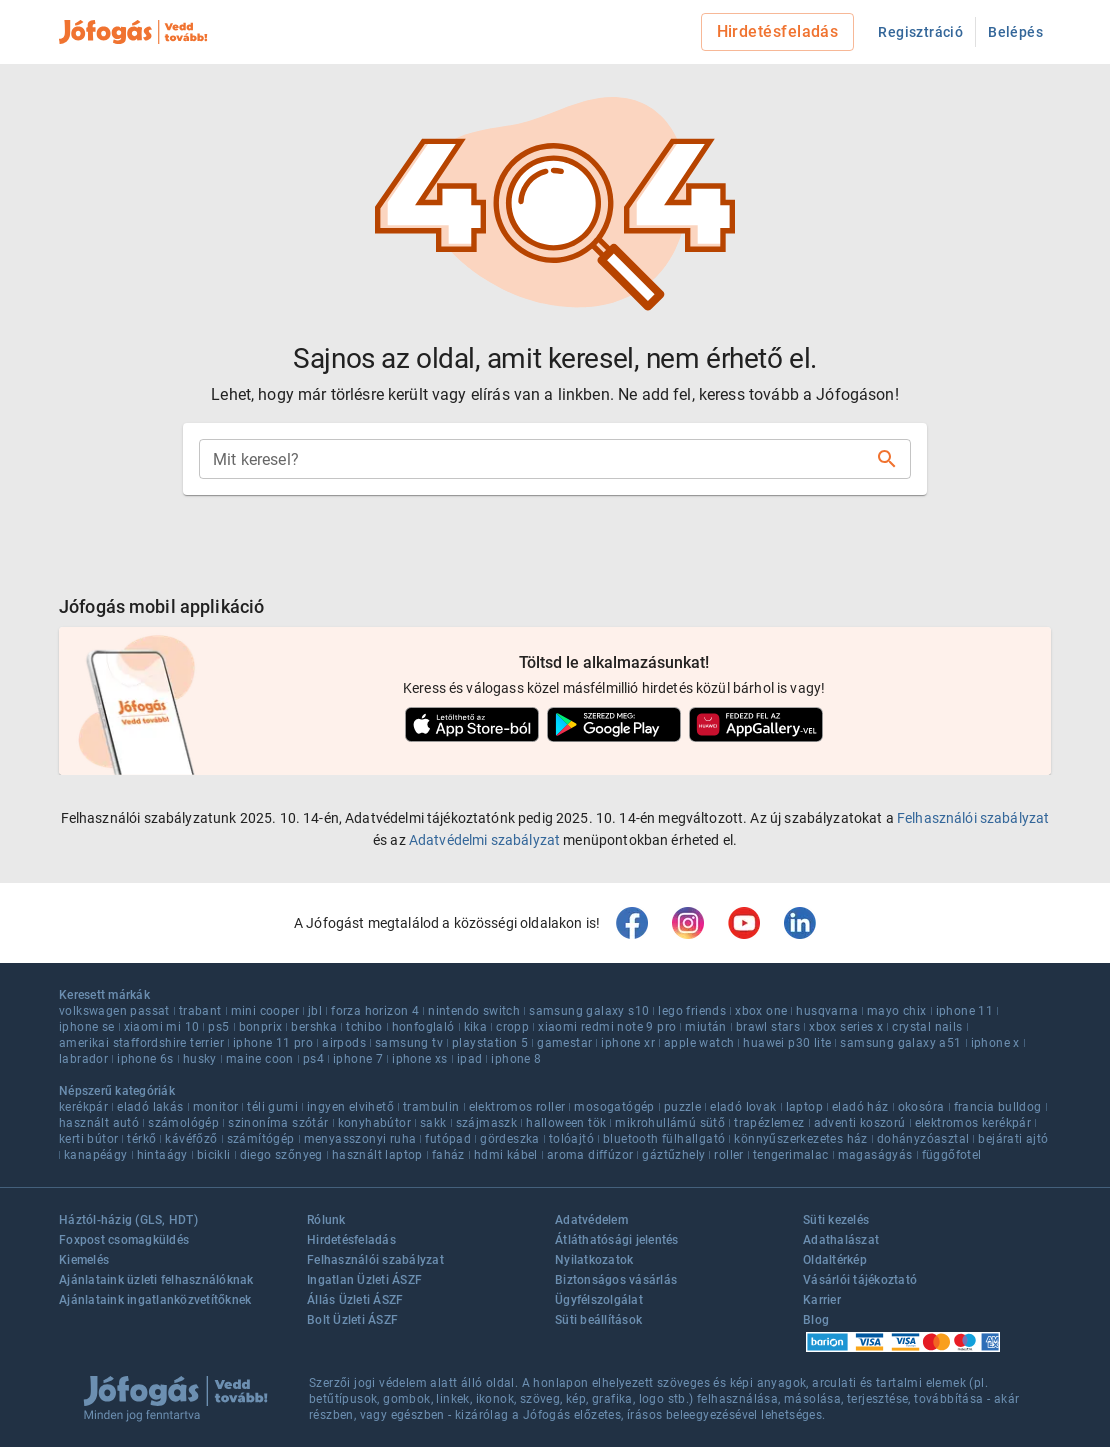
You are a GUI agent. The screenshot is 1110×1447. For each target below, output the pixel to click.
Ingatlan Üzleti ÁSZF (364, 1280)
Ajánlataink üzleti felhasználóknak (156, 1280)
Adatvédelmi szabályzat (484, 840)
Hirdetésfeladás (778, 31)
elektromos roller (517, 1107)
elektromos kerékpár (973, 1123)
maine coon (260, 1059)
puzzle (682, 1107)
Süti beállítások (598, 1320)
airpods (344, 1043)
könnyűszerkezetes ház (800, 1139)
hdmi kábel (506, 1155)
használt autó (99, 1123)
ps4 (313, 1059)
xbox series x (846, 1027)
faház (448, 1155)
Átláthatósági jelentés (617, 1240)
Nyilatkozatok (594, 1260)
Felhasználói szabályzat (973, 818)
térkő (141, 1139)
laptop (804, 1107)
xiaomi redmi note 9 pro (607, 1027)
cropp (512, 1027)
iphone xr (628, 1043)
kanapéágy (96, 1155)
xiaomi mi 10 (162, 1027)
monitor (216, 1107)
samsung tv (409, 1043)
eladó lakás (150, 1107)
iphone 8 (516, 1059)
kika (476, 1027)
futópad (448, 1139)
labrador (83, 1059)
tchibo (364, 1027)
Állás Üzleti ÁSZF (355, 1300)
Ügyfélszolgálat (599, 1300)
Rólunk (326, 1220)
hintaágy (162, 1155)
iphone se (87, 1027)
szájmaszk (487, 1123)
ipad (470, 1059)
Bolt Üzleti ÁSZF (352, 1320)
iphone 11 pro (273, 1043)
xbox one (761, 1011)
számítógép (261, 1139)
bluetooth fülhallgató (664, 1139)
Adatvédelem (591, 1220)
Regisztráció (920, 32)
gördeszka (510, 1139)
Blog (816, 1320)
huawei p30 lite (787, 1043)
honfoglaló (423, 1027)
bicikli (214, 1155)
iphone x (995, 1043)
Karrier (822, 1300)
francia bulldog (998, 1107)
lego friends (692, 1011)
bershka (314, 1027)
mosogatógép (614, 1107)
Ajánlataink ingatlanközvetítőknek (155, 1300)
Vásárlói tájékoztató (860, 1280)
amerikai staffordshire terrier (141, 1043)
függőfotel (952, 1155)
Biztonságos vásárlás (616, 1280)
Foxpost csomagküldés (124, 1240)
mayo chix (897, 1011)
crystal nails (927, 1027)
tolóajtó (571, 1139)
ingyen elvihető (350, 1107)
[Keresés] (887, 459)
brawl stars (768, 1027)
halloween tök (566, 1123)
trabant (200, 1011)
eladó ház (860, 1107)
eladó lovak (743, 1107)
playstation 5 (490, 1043)
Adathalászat (841, 1240)
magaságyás (875, 1155)
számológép (183, 1123)
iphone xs (420, 1059)
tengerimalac (791, 1155)
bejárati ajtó (1013, 1139)
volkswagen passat (114, 1011)
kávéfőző (191, 1139)
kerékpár (83, 1107)
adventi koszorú (860, 1123)
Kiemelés (84, 1260)
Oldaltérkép (835, 1260)
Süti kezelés (836, 1220)
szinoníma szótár (278, 1123)
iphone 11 (965, 1011)
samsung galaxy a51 (900, 1043)
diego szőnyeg (281, 1155)
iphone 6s (145, 1059)
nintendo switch (474, 1011)
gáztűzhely (673, 1155)
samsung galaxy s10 (589, 1011)
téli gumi (272, 1107)
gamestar (564, 1043)
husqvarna (827, 1011)
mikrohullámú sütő (670, 1123)
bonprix (261, 1027)
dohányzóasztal (923, 1139)
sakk (433, 1123)
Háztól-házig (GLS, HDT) (128, 1220)
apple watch (699, 1043)
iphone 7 (358, 1059)
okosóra (921, 1107)
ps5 (218, 1027)
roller (728, 1155)
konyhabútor (374, 1123)
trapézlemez (769, 1123)
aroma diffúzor (590, 1155)
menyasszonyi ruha (360, 1139)
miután (705, 1027)
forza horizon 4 (375, 1011)
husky (200, 1059)
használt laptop (377, 1155)
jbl (315, 1011)
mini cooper (265, 1011)
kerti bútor (88, 1139)
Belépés (1015, 32)
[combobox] (539, 459)
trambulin (431, 1107)
